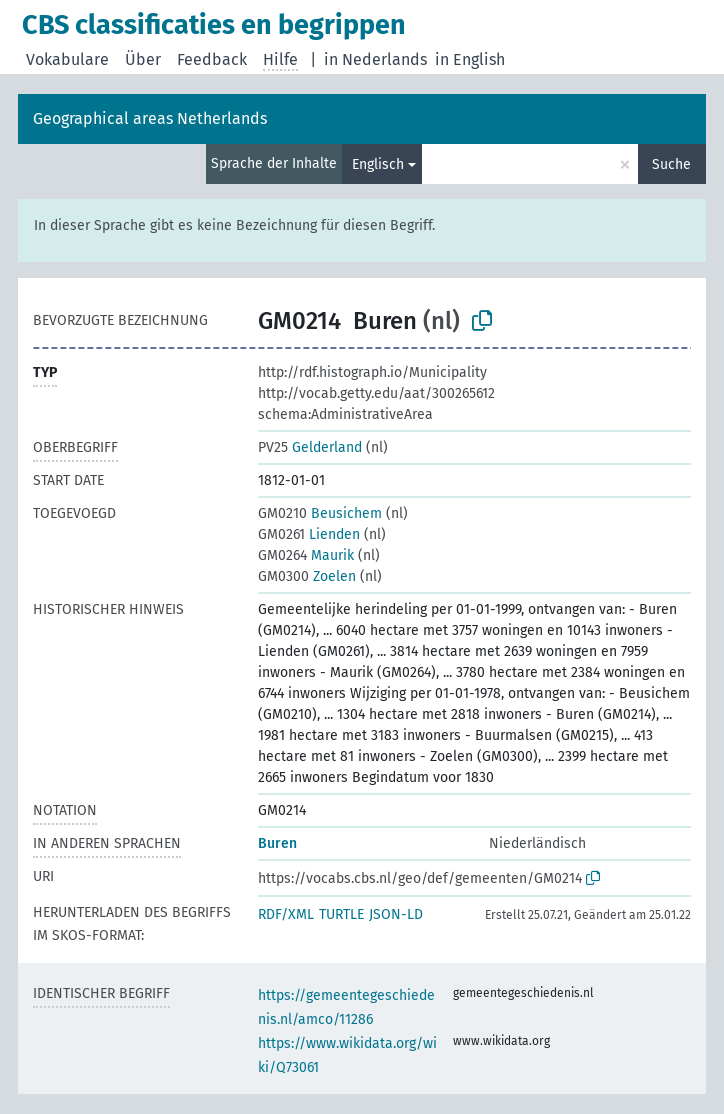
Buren (277, 843)
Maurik (306, 555)
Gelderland (310, 447)
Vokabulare (67, 59)
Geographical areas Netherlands (150, 118)
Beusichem (320, 513)
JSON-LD (396, 914)
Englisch (378, 164)
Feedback (212, 59)
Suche (671, 164)
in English (470, 59)
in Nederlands (375, 59)
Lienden (309, 534)
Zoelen (307, 576)
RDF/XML (286, 914)
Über (143, 59)
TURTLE (341, 914)
